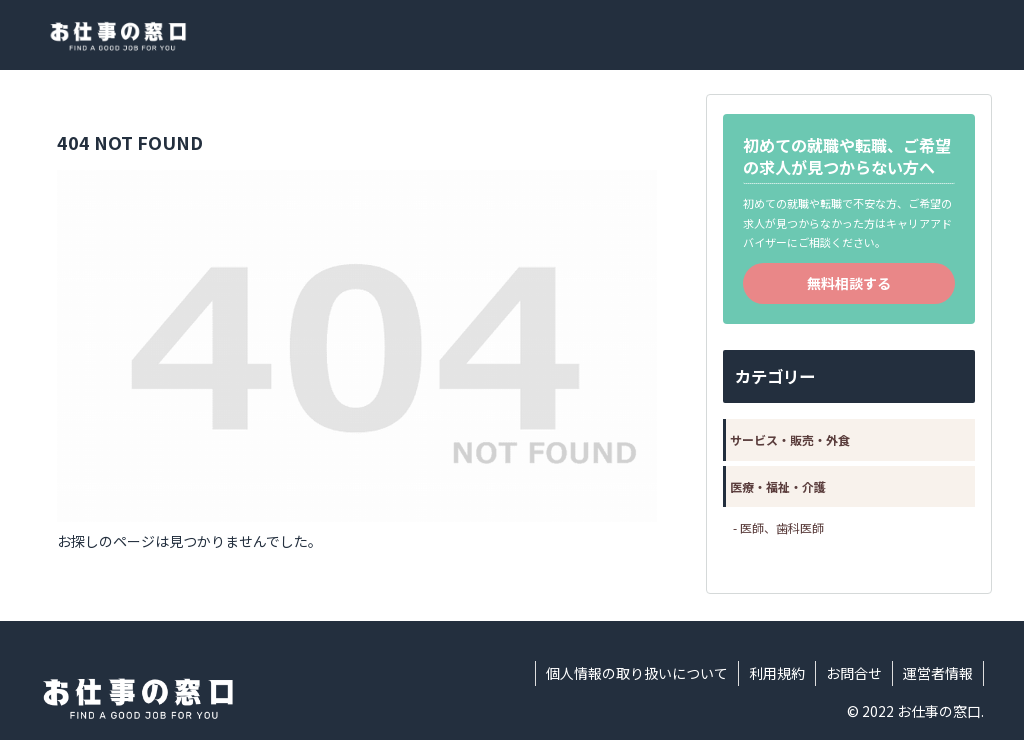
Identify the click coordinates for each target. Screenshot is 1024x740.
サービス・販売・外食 (790, 439)
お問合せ (854, 673)
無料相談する (849, 283)
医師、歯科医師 (782, 527)
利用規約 (777, 673)
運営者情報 (938, 673)
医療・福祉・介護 (778, 486)
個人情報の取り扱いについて (637, 673)
